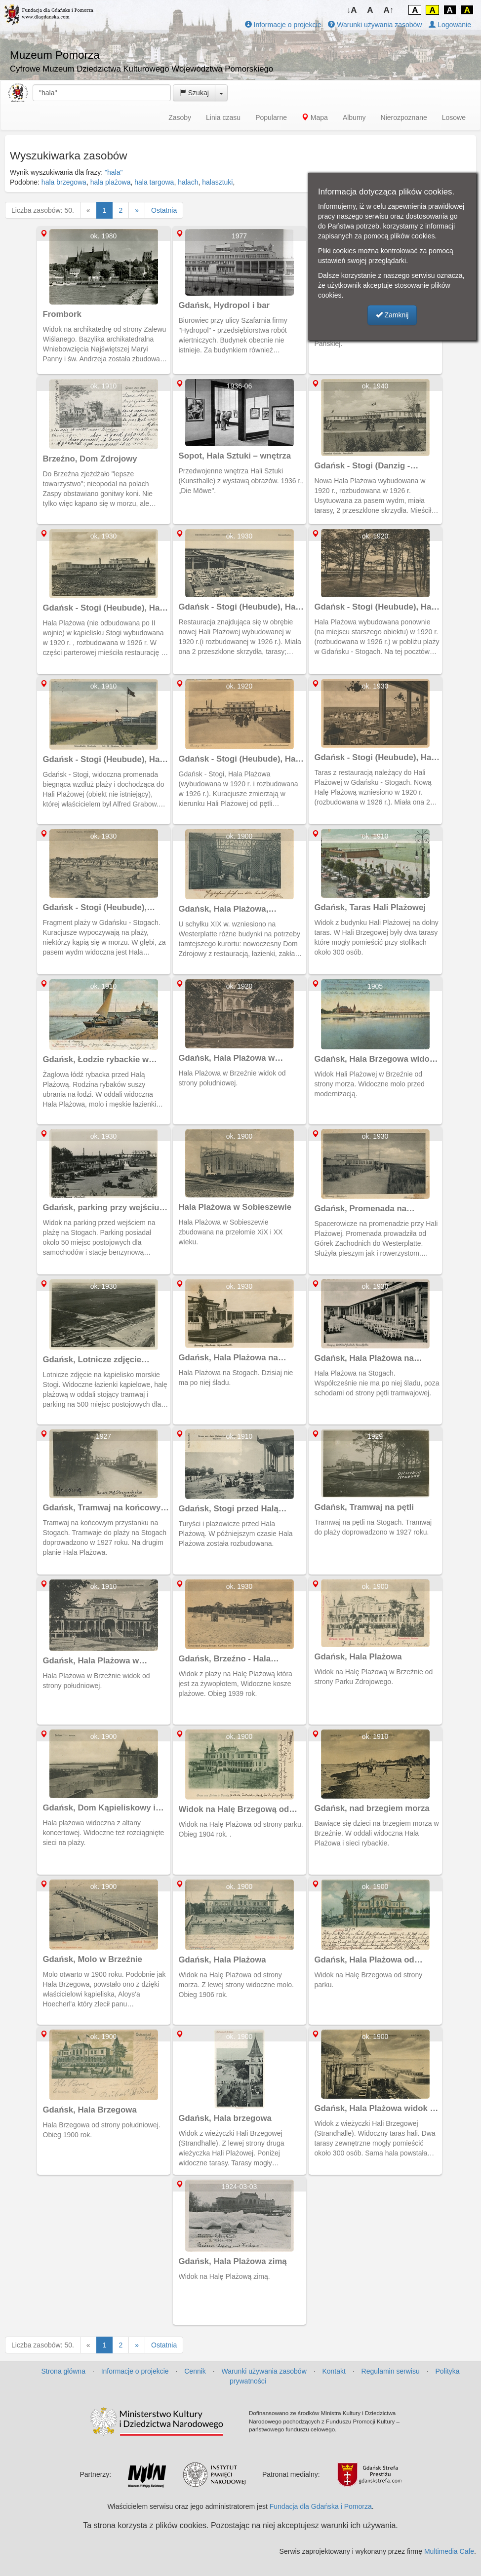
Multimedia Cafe (449, 2551)
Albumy (354, 117)
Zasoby (179, 117)
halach (188, 182)
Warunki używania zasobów (375, 25)
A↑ (389, 10)
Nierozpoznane (404, 117)
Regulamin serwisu (390, 2371)
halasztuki (217, 182)
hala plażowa (110, 182)
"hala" (113, 172)
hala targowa (154, 182)
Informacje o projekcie (283, 25)
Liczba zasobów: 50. (42, 210)
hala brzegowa (63, 182)
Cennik (195, 2371)
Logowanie (450, 25)
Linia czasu (223, 117)
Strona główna (63, 2371)
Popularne (271, 117)
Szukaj (194, 93)
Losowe (454, 117)
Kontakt (333, 2371)
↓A (352, 10)
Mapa (315, 117)
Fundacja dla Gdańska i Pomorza (321, 2506)
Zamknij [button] (392, 315)
